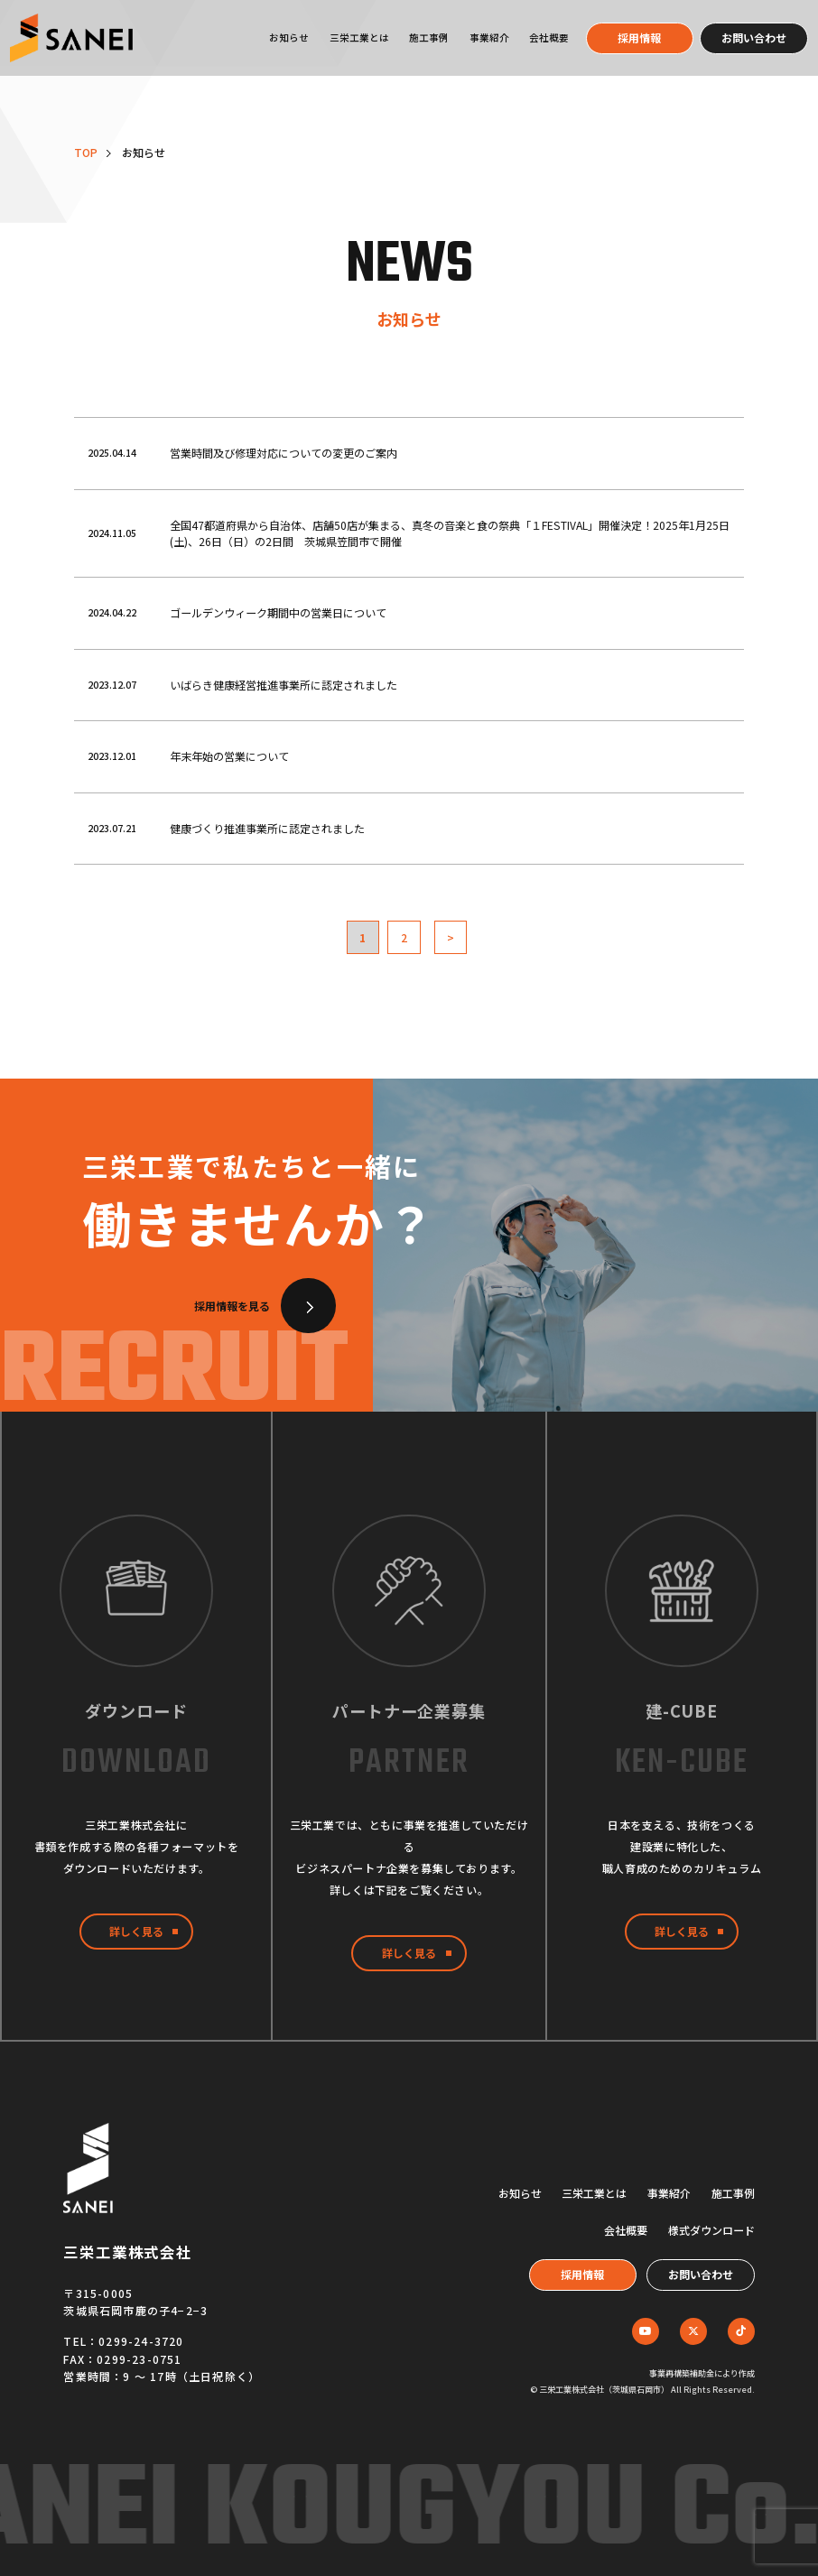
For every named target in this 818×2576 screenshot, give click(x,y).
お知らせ (289, 37)
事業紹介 (489, 37)
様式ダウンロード (711, 2230)
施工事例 (429, 37)
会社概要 (549, 37)
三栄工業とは (359, 37)
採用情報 (639, 37)
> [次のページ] (450, 937)
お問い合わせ (753, 37)
